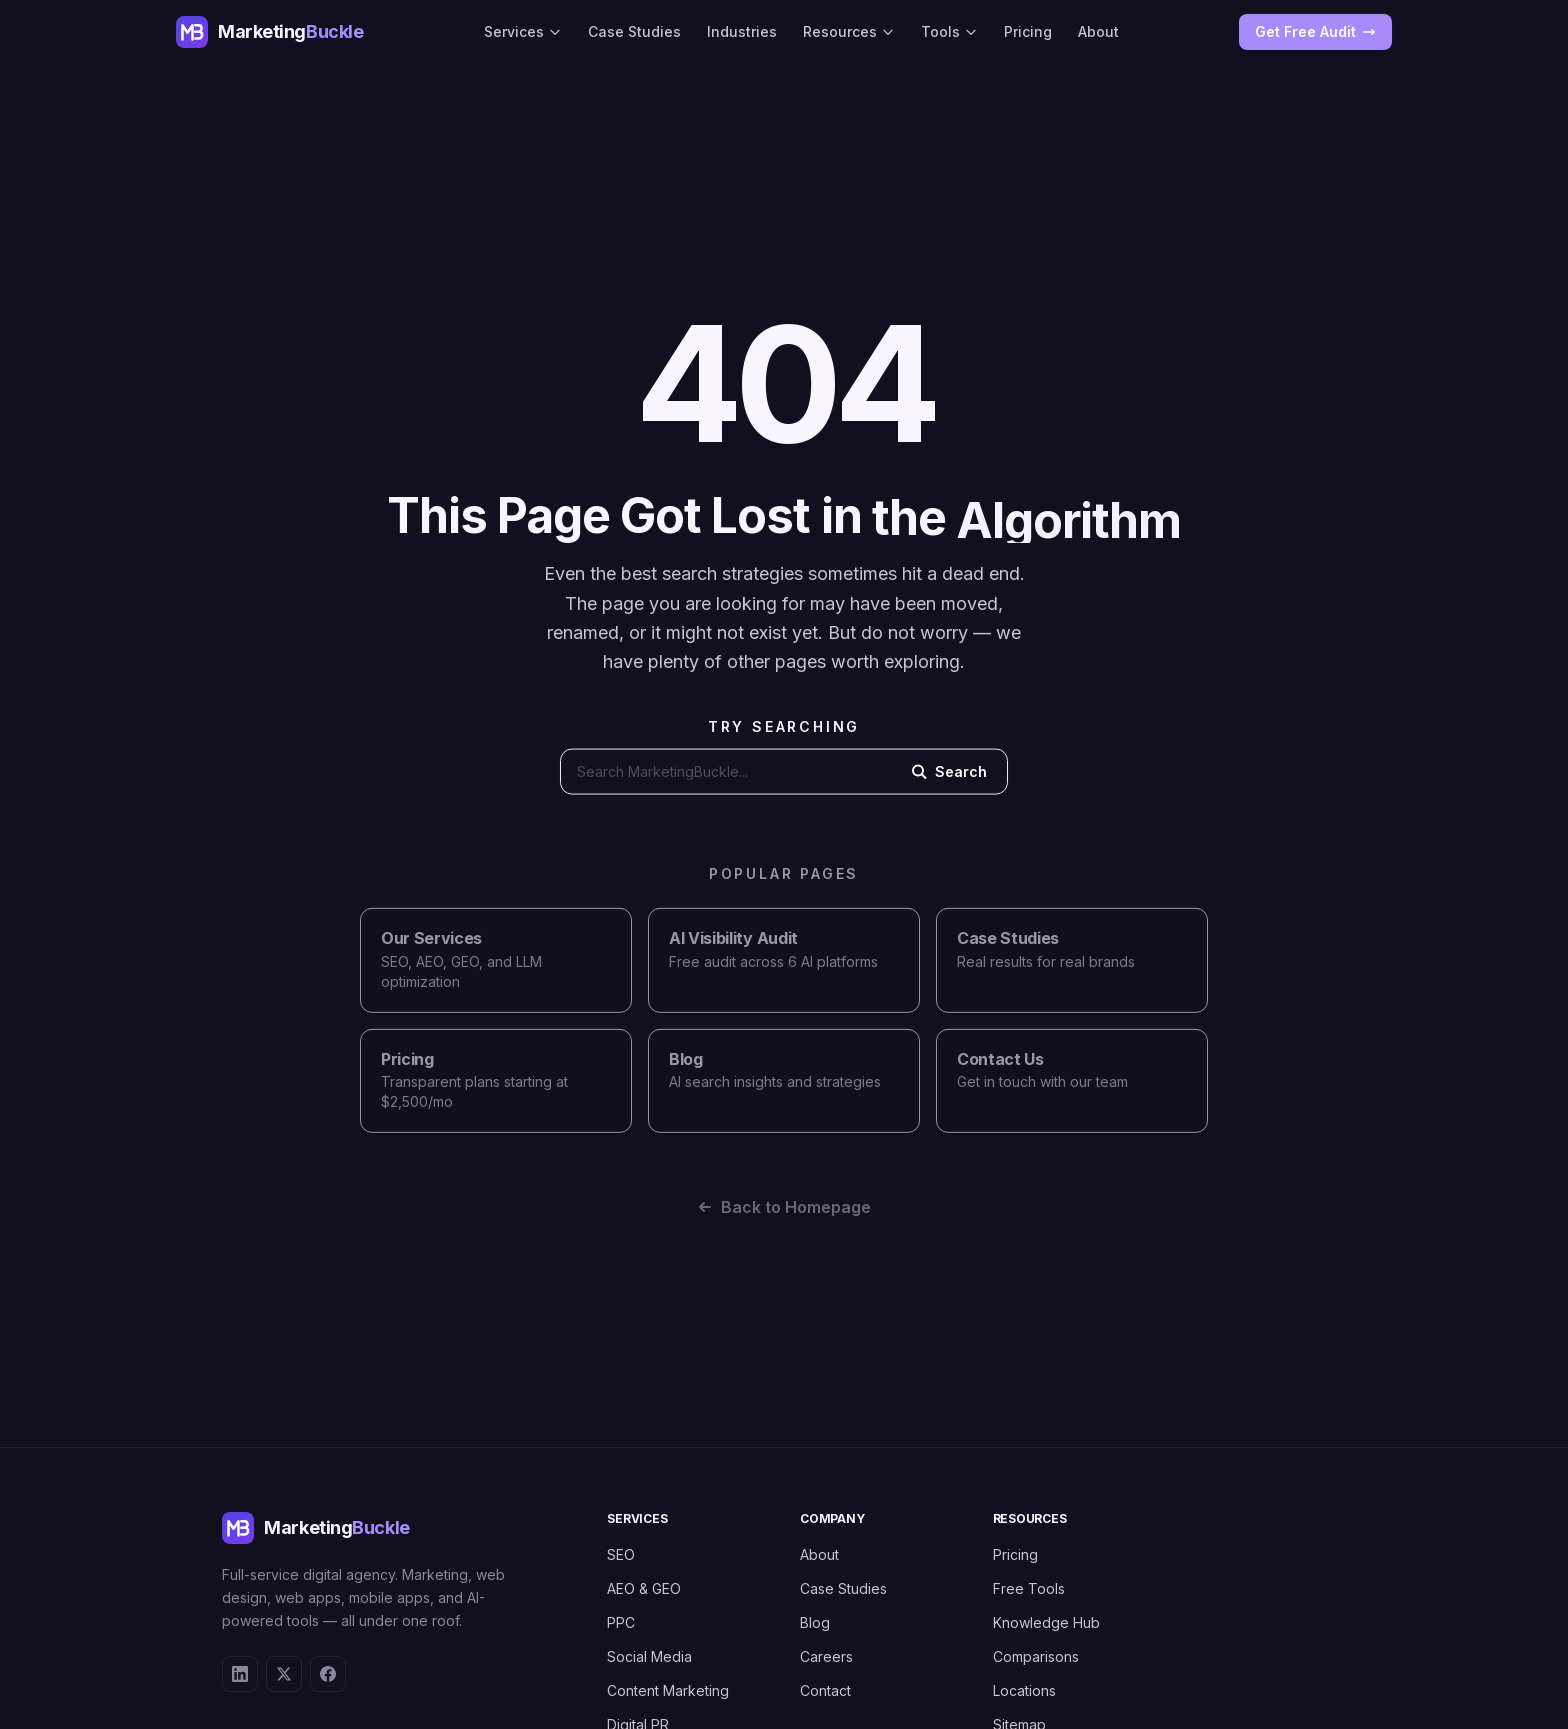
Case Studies (634, 31)
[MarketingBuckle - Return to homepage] (269, 32)
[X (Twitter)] (284, 1674)
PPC (621, 1622)
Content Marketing (668, 1690)
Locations (1024, 1690)
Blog (815, 1622)
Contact (825, 1690)
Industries (742, 31)
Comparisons (1036, 1656)
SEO (621, 1554)
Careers (826, 1656)
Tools (949, 31)
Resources (849, 31)
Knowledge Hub (1046, 1622)
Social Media (649, 1656)
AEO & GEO (644, 1588)
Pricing (1028, 31)
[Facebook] (328, 1674)
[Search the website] (726, 777)
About (1098, 31)
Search (949, 776)
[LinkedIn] (240, 1674)
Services (523, 31)
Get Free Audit (1315, 31)
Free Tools (1029, 1588)
